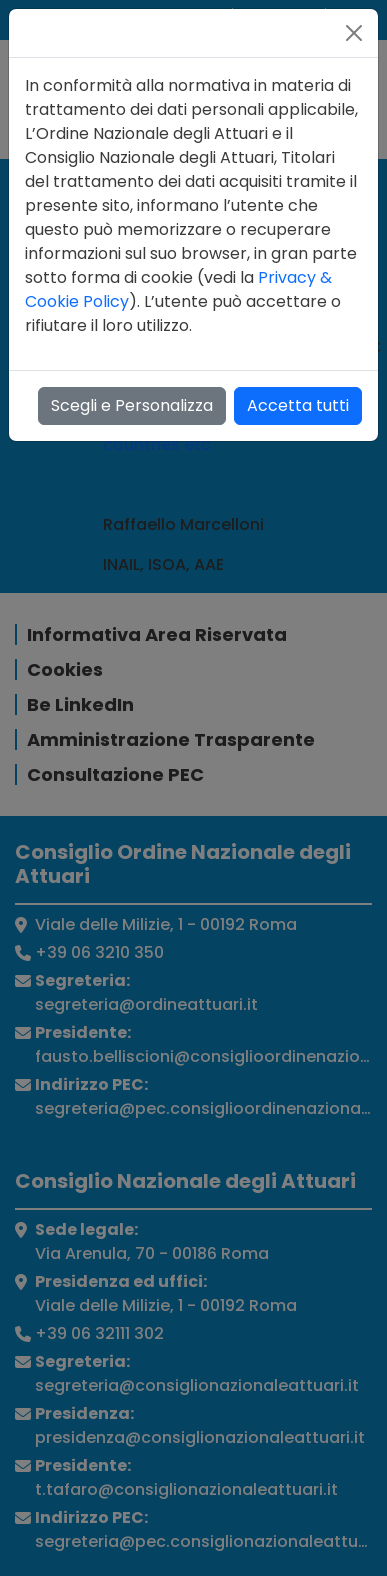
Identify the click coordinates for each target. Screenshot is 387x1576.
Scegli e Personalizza (132, 405)
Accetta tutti (298, 405)
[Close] (354, 33)
